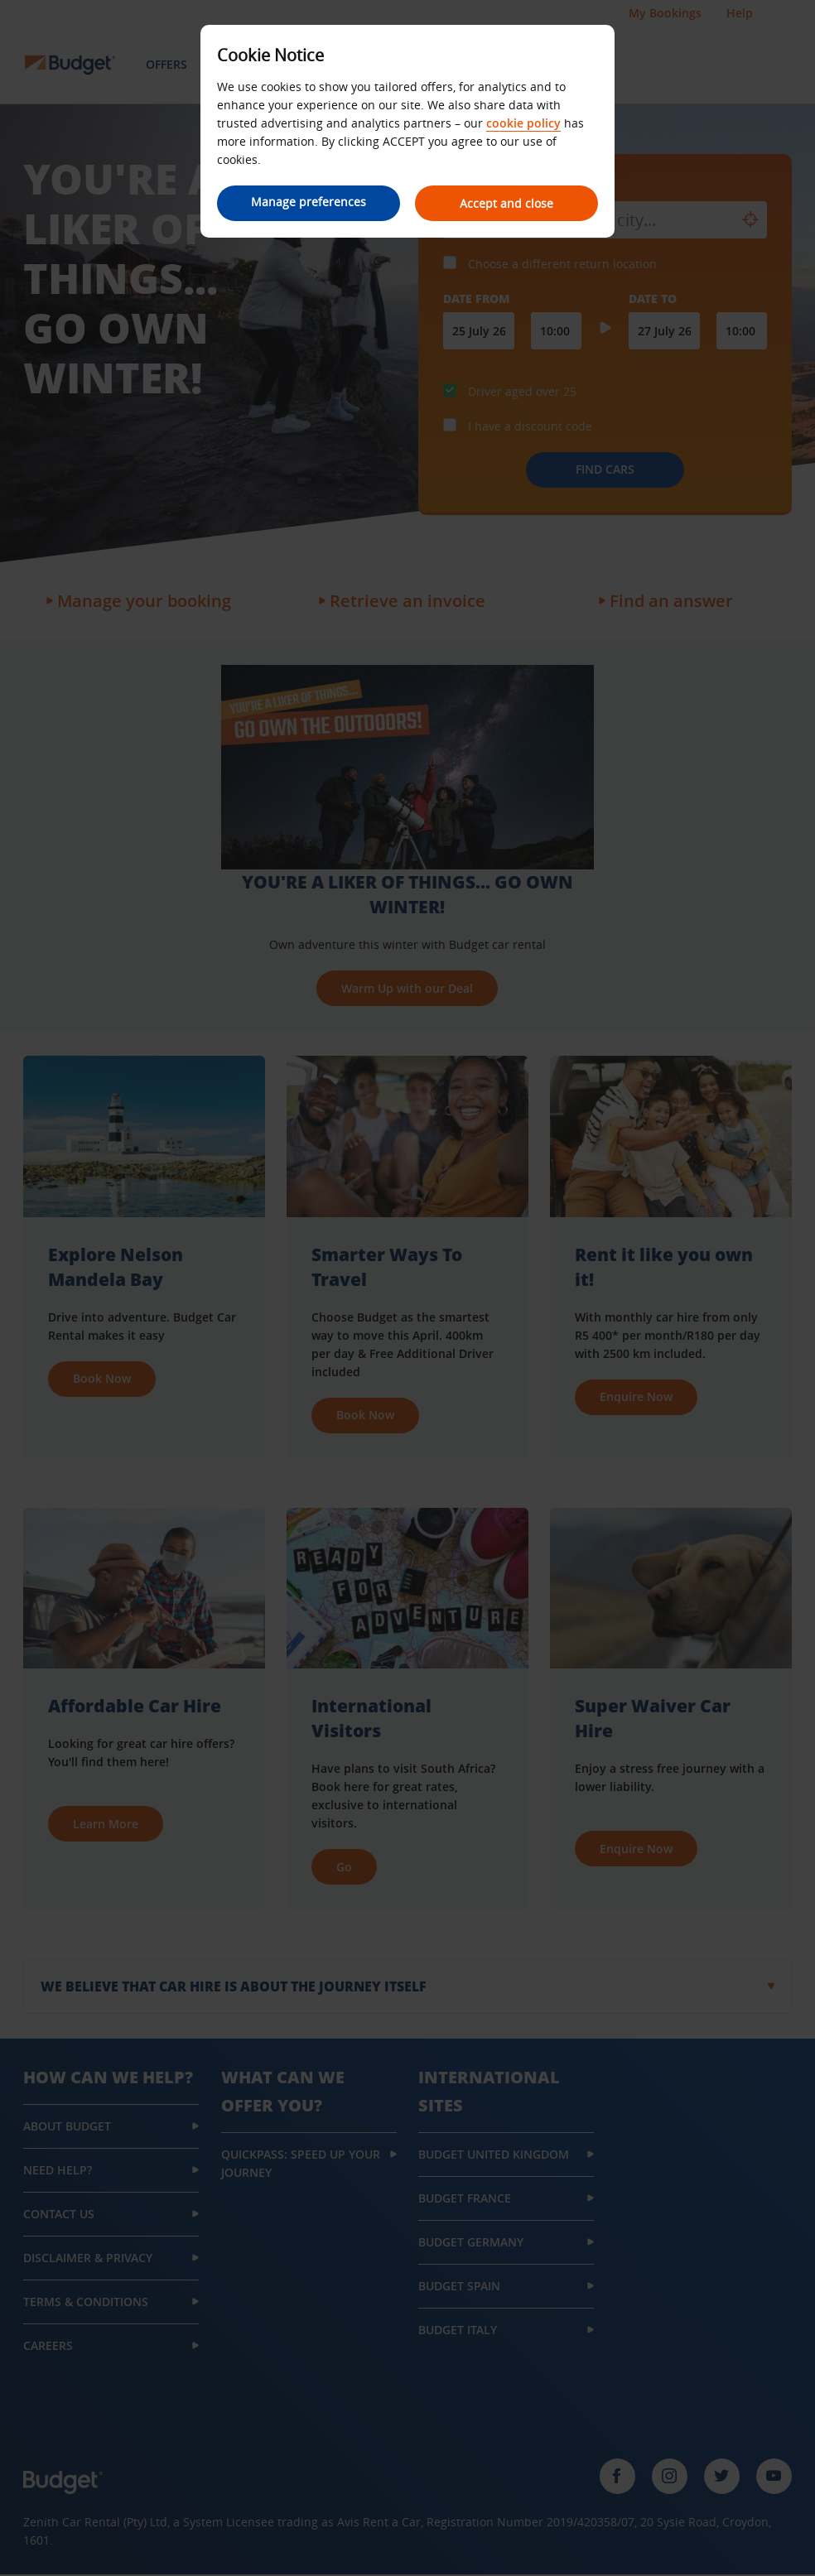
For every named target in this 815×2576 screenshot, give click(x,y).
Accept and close (507, 203)
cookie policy (523, 123)
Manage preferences (308, 201)
